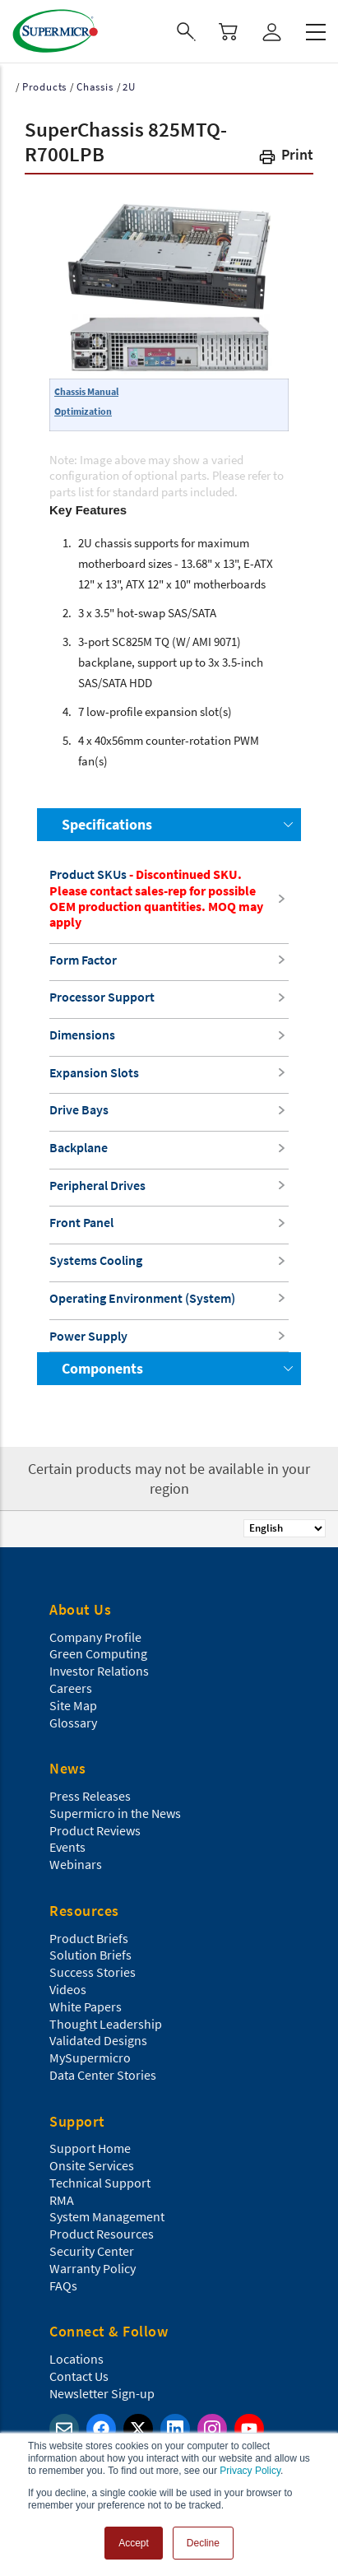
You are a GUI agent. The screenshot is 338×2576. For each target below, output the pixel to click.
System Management (106, 2216)
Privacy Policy (250, 2470)
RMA (61, 2200)
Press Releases (90, 1796)
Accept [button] (133, 2543)
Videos (67, 1989)
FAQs (63, 2285)
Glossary (73, 1722)
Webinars (75, 1864)
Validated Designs (98, 2040)
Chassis (94, 87)
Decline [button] (203, 2543)
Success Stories (92, 1972)
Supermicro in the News (115, 1813)
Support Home (90, 2148)
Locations (76, 2358)
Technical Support (99, 2182)
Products (44, 87)
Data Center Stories (102, 2075)
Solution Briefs (90, 1954)
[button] (285, 157)
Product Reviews (95, 1830)
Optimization (83, 411)
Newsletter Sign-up (102, 2393)
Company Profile (95, 1637)
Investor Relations (99, 1670)
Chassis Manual (86, 391)
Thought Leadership (105, 2024)
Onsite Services (91, 2165)
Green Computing (98, 1653)
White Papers (85, 2006)
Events (67, 1847)
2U (129, 87)
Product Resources (101, 2233)
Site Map (73, 1705)
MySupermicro (90, 2057)
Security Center (91, 2251)
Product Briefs (88, 1938)
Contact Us (79, 2376)
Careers (70, 1688)
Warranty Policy (92, 2268)
